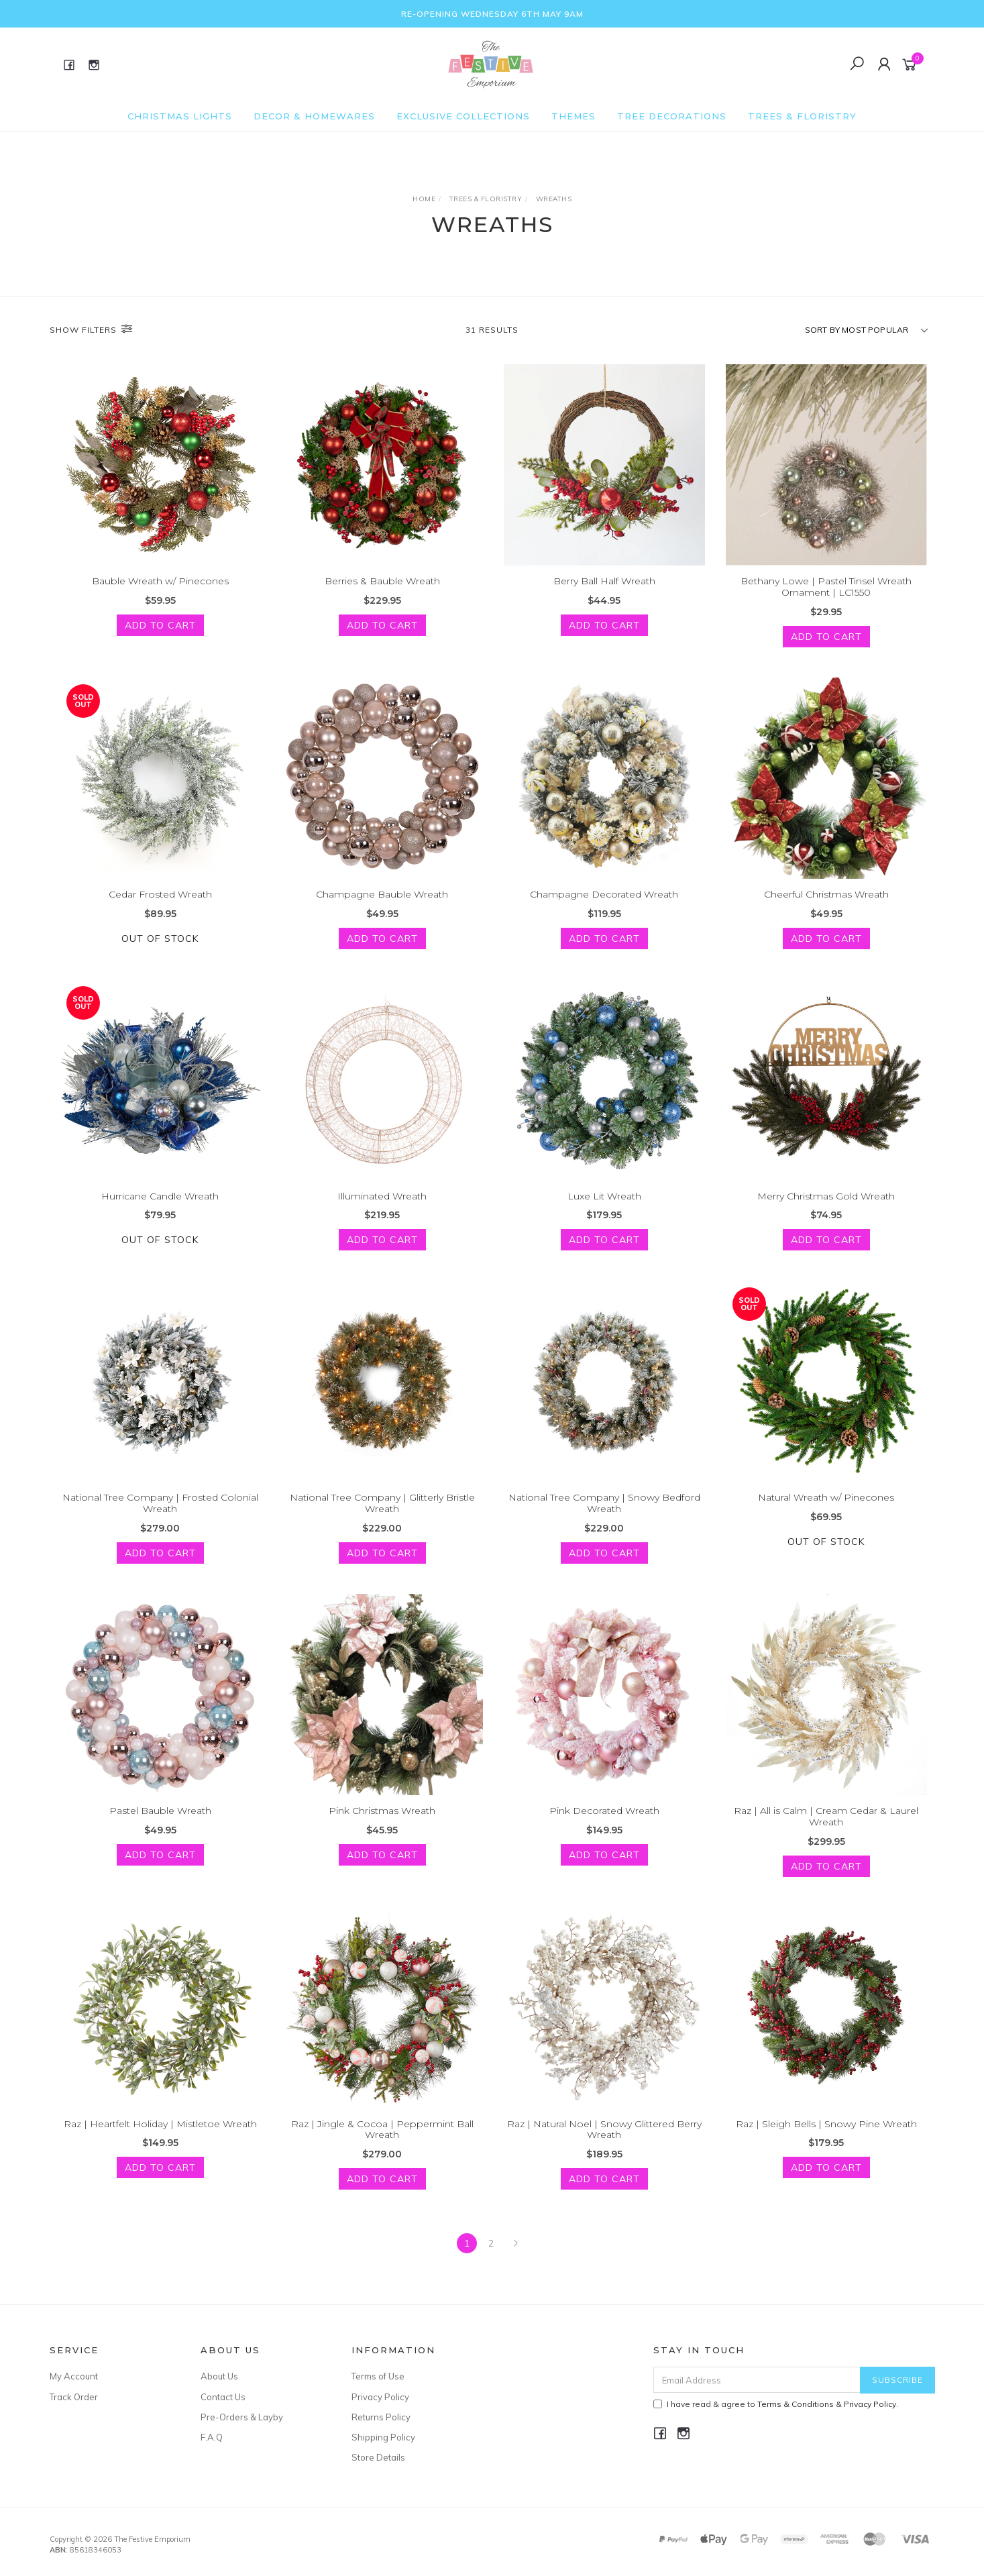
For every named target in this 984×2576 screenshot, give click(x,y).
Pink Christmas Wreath (382, 1822)
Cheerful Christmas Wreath (826, 905)
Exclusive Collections (463, 116)
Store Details (378, 2457)
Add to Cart (160, 625)
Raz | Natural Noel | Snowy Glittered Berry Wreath (604, 2140)
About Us (219, 2376)
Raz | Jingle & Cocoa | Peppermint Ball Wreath (382, 2140)
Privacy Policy (380, 2397)
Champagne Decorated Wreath (604, 905)
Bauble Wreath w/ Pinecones (160, 581)
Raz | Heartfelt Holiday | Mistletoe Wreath (160, 2135)
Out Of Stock (160, 949)
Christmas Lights (179, 116)
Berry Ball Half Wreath (604, 581)
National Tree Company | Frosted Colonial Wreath (160, 1514)
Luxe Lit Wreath (604, 1207)
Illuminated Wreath (382, 1207)
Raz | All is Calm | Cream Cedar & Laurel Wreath (826, 1827)
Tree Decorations (671, 116)
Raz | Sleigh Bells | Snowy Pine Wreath (826, 2135)
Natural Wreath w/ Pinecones (826, 1509)
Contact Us (223, 2397)
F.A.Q (212, 2437)
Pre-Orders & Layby (242, 2417)
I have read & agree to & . (775, 2404)
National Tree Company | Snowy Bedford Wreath (604, 1514)
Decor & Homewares (314, 116)
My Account (74, 2376)
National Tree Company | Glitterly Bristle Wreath (382, 1514)
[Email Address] (757, 2380)
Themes (573, 116)
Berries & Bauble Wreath (382, 581)
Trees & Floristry (802, 116)
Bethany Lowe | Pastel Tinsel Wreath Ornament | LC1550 (826, 586)
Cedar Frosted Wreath (160, 905)
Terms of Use (377, 2376)
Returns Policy (381, 2417)
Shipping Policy (383, 2437)
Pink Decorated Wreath (604, 1822)
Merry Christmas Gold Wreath (826, 1207)
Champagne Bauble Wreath (382, 905)
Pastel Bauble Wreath (160, 1822)
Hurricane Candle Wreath (160, 1207)
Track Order (74, 2397)
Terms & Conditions (795, 2404)
